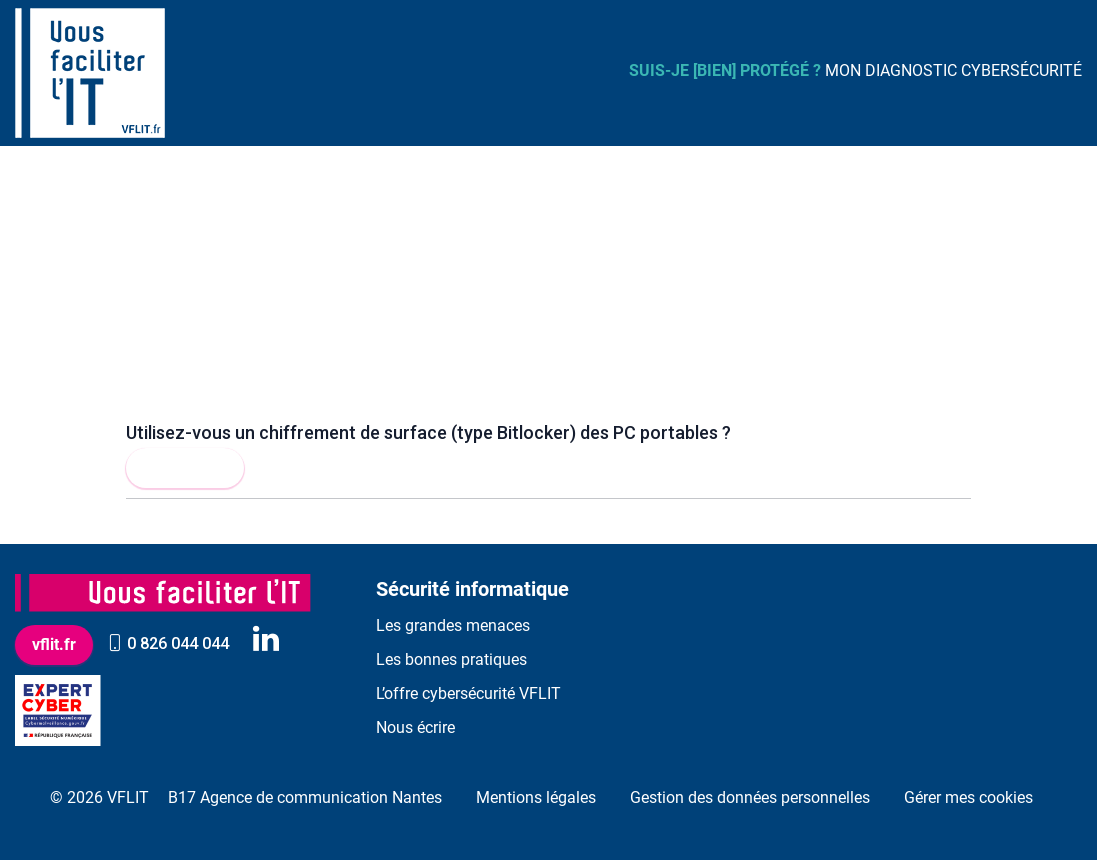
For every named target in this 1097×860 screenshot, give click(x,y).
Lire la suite (185, 467)
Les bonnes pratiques (451, 659)
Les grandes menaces (453, 625)
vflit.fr (54, 644)
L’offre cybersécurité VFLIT (468, 693)
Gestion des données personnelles (750, 797)
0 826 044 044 (168, 643)
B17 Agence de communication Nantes (305, 797)
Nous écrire (415, 727)
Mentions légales (536, 797)
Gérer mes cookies (968, 797)
